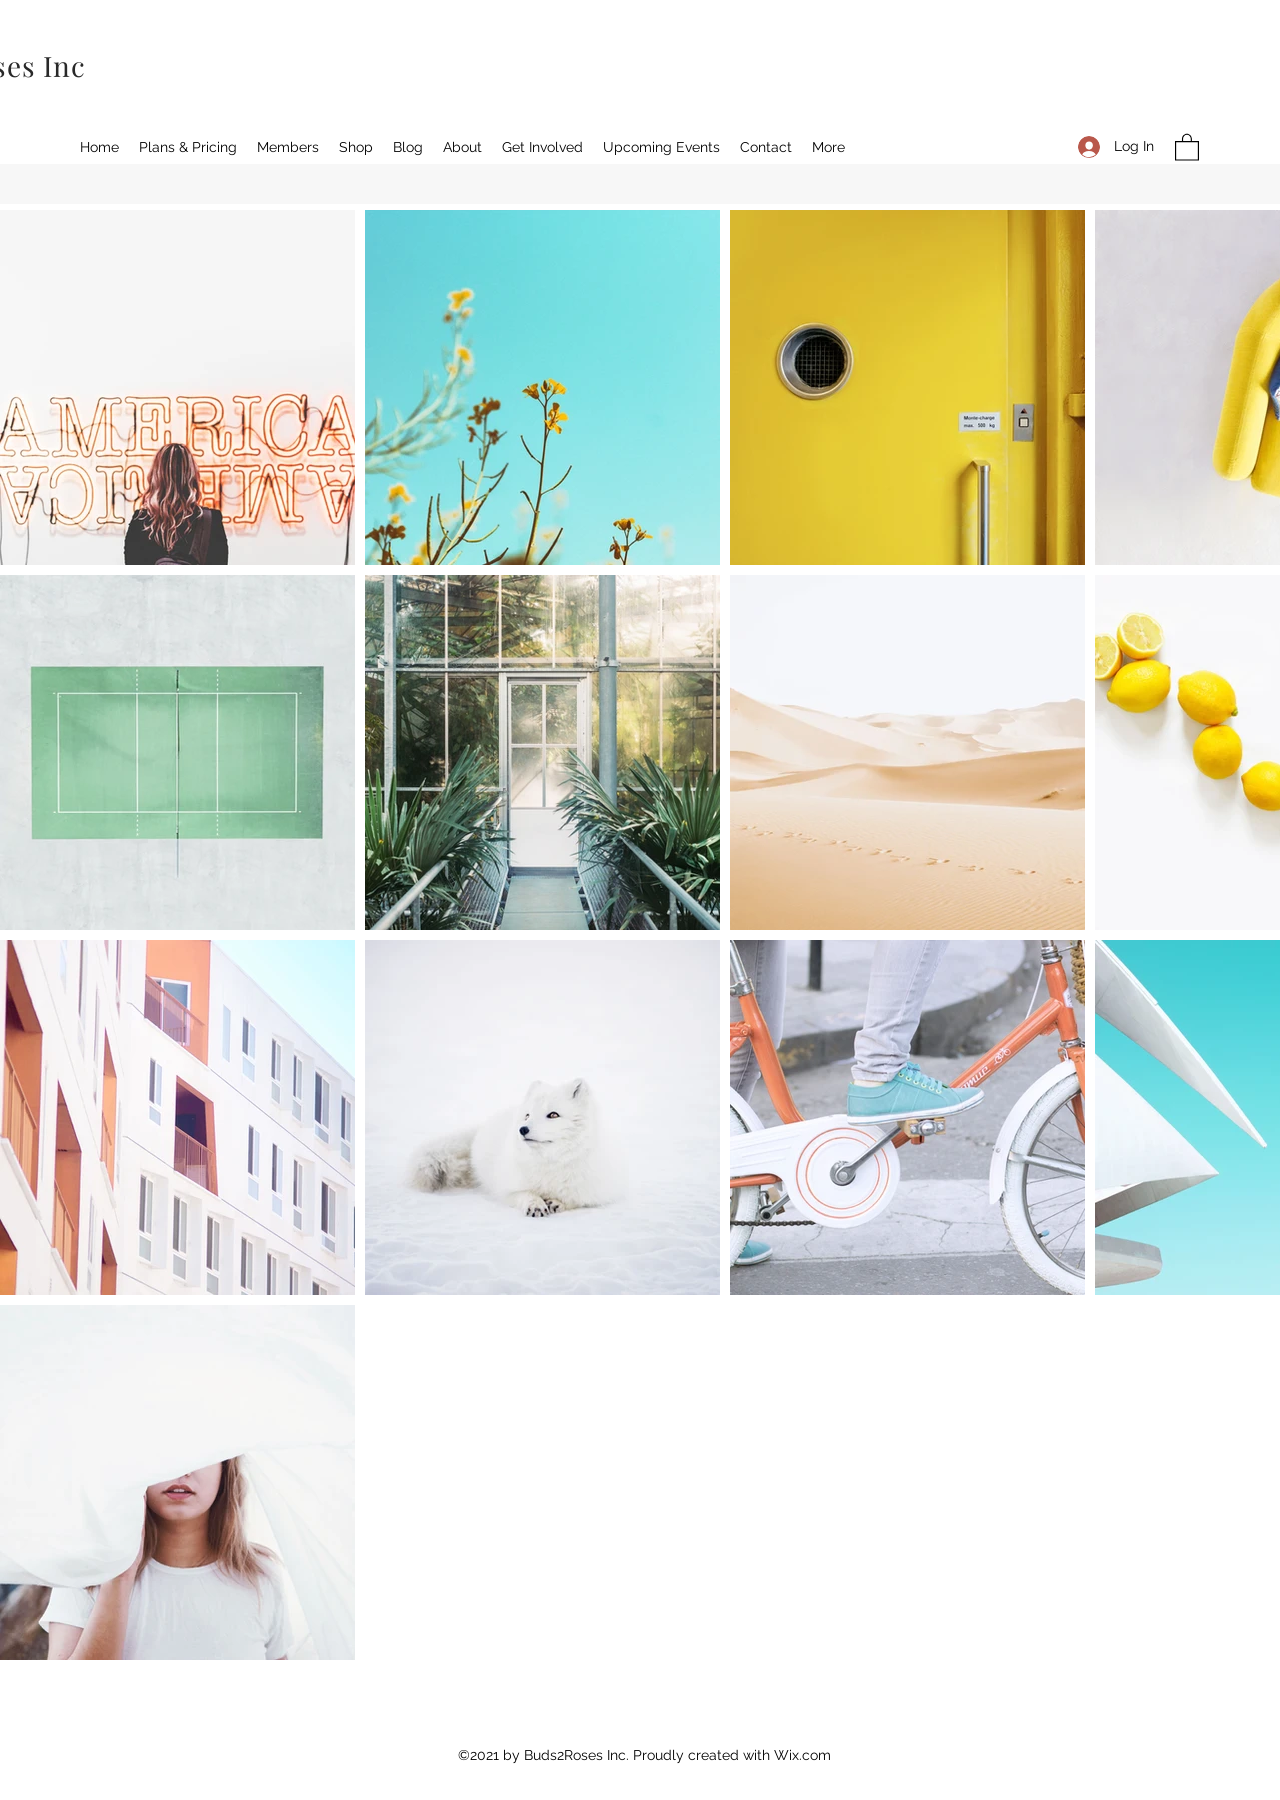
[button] (1187, 146)
